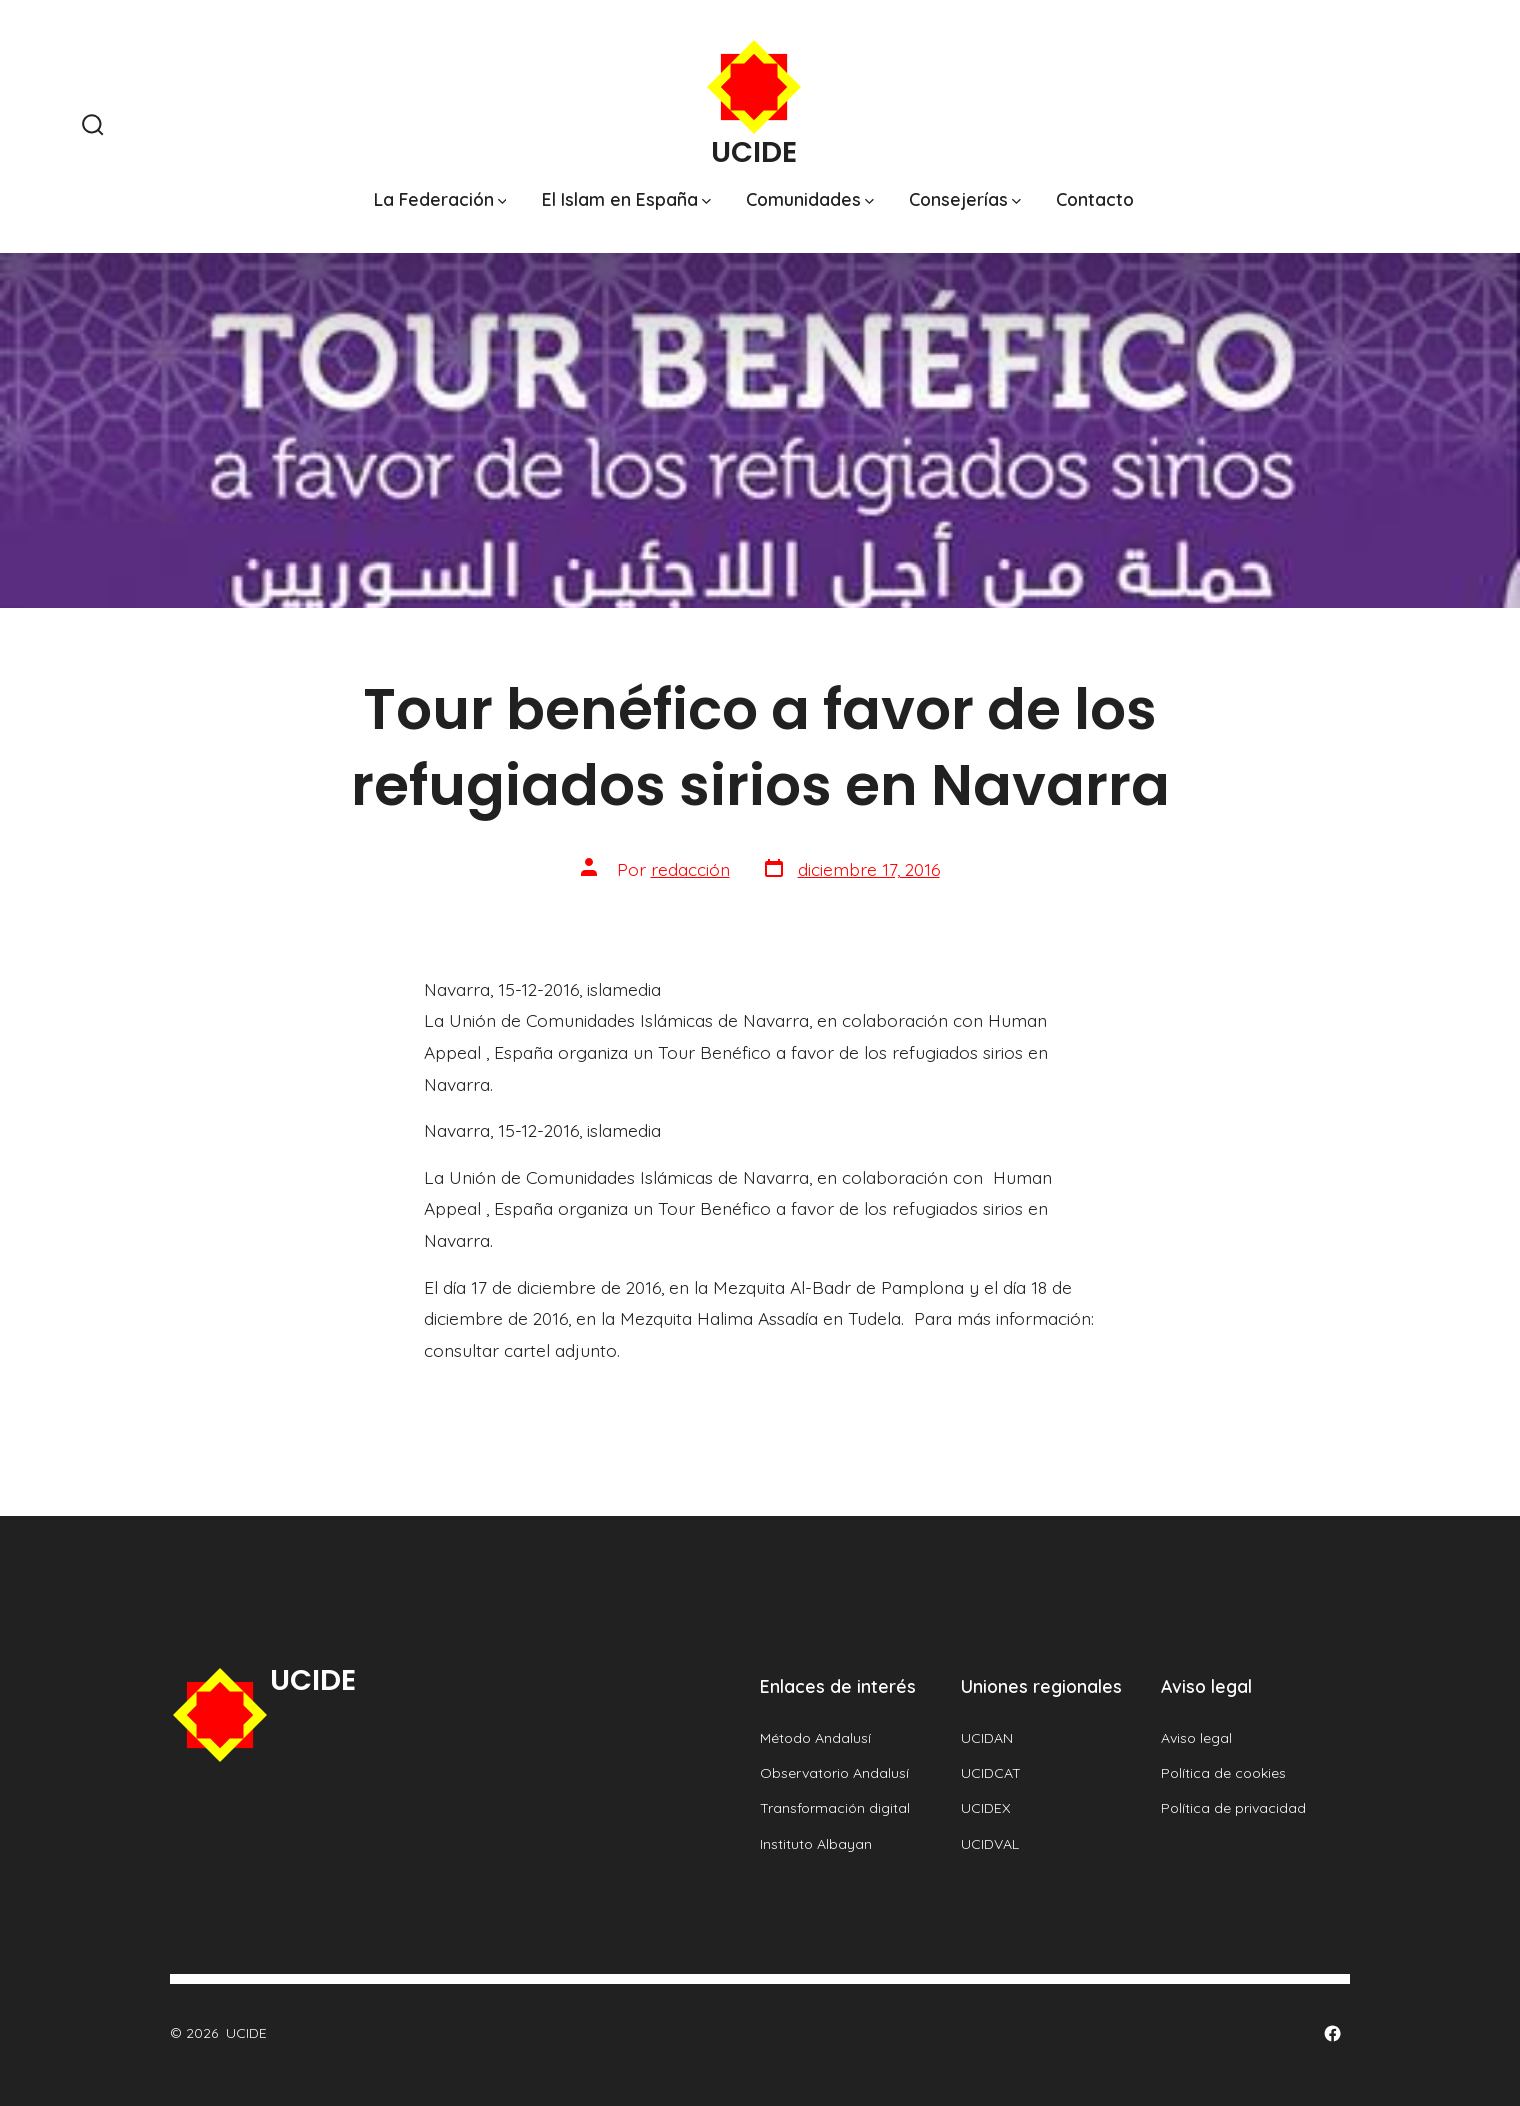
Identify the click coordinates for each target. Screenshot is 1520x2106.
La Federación (440, 199)
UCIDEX (986, 1808)
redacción (690, 869)
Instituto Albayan (816, 1844)
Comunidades (810, 199)
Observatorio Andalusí (834, 1773)
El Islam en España (626, 199)
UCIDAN (987, 1738)
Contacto (1095, 199)
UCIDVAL (990, 1844)
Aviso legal (1196, 1738)
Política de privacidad (1233, 1808)
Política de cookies (1223, 1773)
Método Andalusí (815, 1738)
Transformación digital (835, 1808)
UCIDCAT (991, 1773)
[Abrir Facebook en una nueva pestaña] (1332, 2033)
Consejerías (965, 199)
